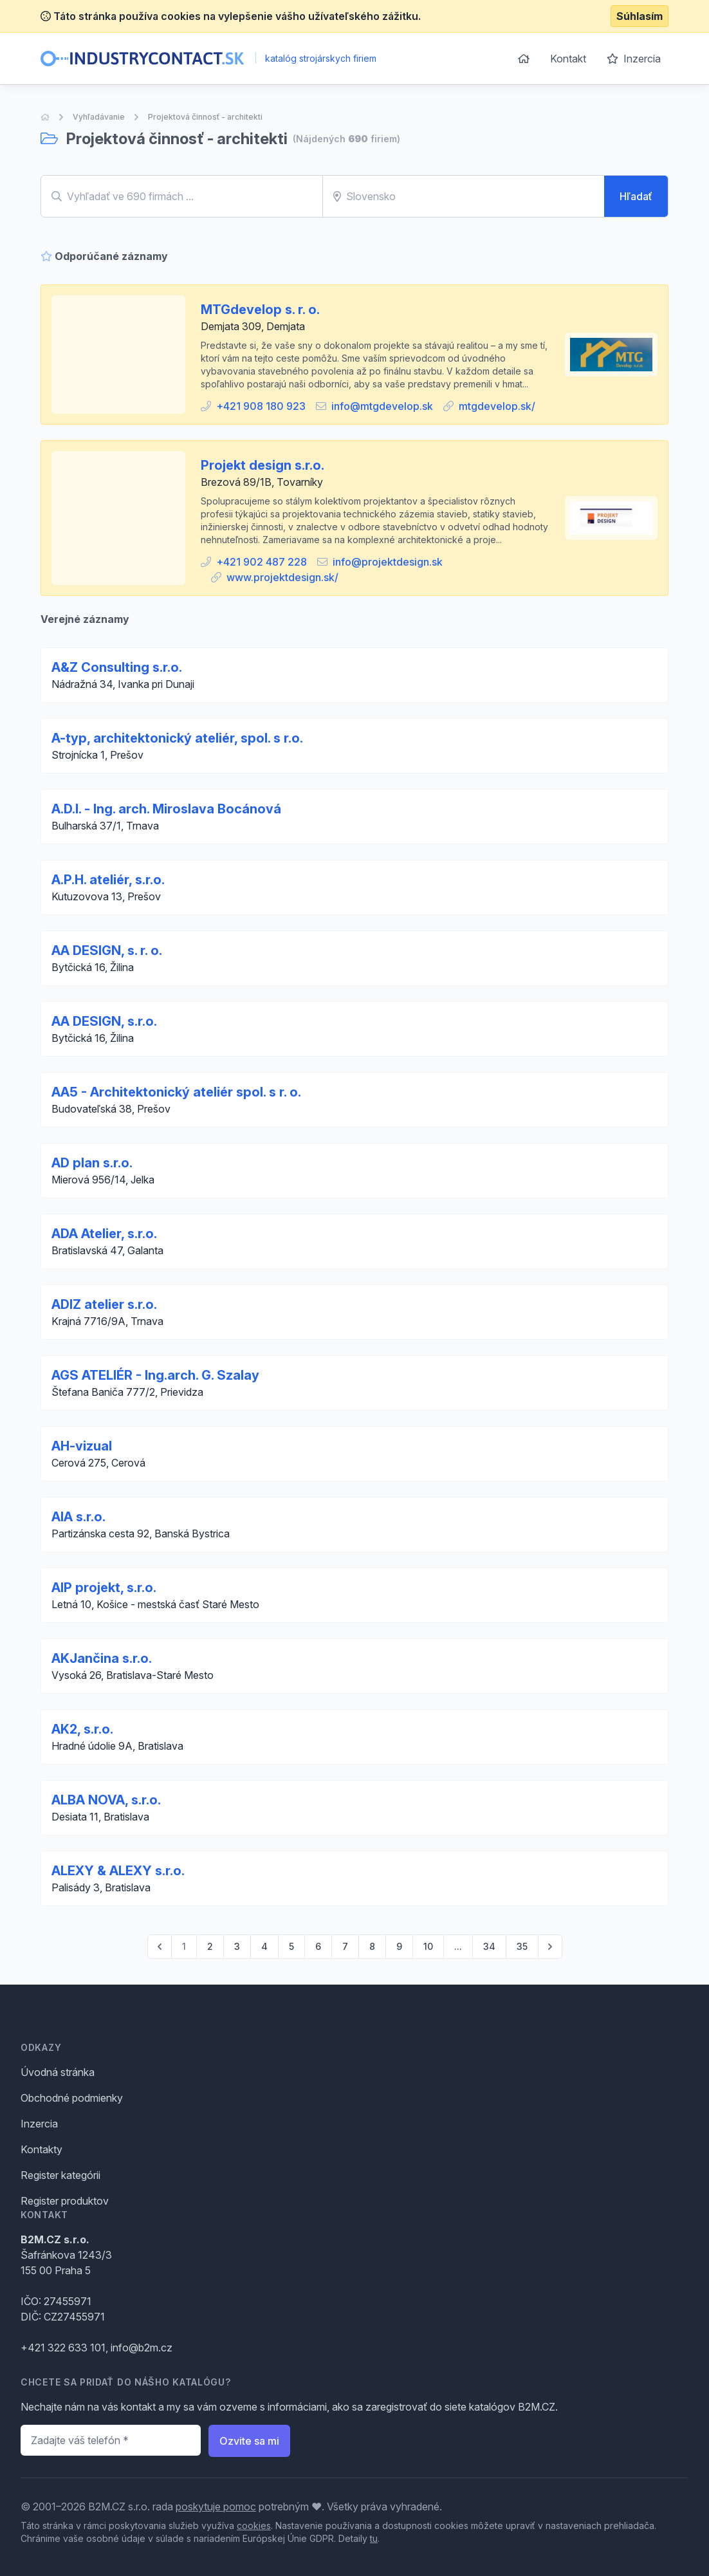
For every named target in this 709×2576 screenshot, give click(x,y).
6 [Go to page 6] (318, 1946)
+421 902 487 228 (261, 561)
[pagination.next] (550, 1946)
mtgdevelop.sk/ (497, 406)
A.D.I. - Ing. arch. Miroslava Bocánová (166, 809)
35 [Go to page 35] (522, 1946)
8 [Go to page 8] (372, 1946)
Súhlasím (639, 16)
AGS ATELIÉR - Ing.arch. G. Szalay (155, 1375)
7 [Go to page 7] (345, 1946)
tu (374, 2538)
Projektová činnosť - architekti (205, 117)
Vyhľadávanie (99, 117)
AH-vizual (81, 1446)
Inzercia (634, 58)
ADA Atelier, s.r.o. (104, 1233)
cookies (254, 2525)
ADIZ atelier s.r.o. (104, 1304)
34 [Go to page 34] (489, 1946)
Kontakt (568, 58)
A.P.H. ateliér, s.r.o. (108, 879)
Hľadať (636, 196)
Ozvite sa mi (249, 2440)
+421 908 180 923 (261, 406)
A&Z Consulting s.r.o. (116, 667)
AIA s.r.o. (78, 1516)
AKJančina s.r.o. (101, 1658)
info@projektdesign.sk (388, 561)
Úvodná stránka (58, 2072)
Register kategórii (60, 2175)
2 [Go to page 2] (210, 1946)
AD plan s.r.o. (92, 1163)
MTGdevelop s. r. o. (260, 309)
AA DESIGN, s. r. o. (106, 950)
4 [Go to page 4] (264, 1946)
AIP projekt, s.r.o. (103, 1587)
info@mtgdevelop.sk (382, 406)
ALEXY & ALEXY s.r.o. (118, 1870)
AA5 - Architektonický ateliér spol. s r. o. (176, 1092)
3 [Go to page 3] (237, 1946)
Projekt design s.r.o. (262, 465)
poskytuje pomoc (216, 2506)
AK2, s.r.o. (82, 1729)
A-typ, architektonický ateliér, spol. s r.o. (177, 738)
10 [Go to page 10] (428, 1946)
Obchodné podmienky (72, 2097)
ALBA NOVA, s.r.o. (106, 1800)
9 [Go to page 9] (399, 1946)
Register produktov (65, 2200)
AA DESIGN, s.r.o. (104, 1021)
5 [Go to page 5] (291, 1946)
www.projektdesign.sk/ (282, 577)
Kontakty (41, 2149)
